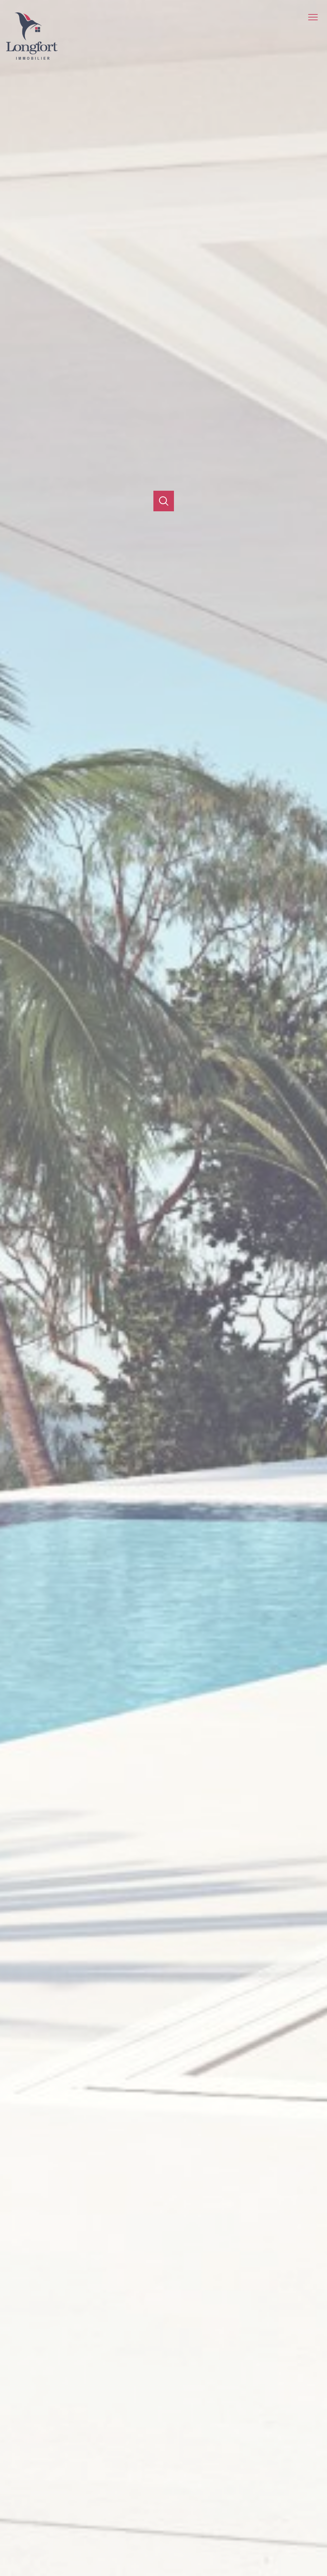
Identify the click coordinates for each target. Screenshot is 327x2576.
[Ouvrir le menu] (316, 17)
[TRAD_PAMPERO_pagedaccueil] (32, 57)
